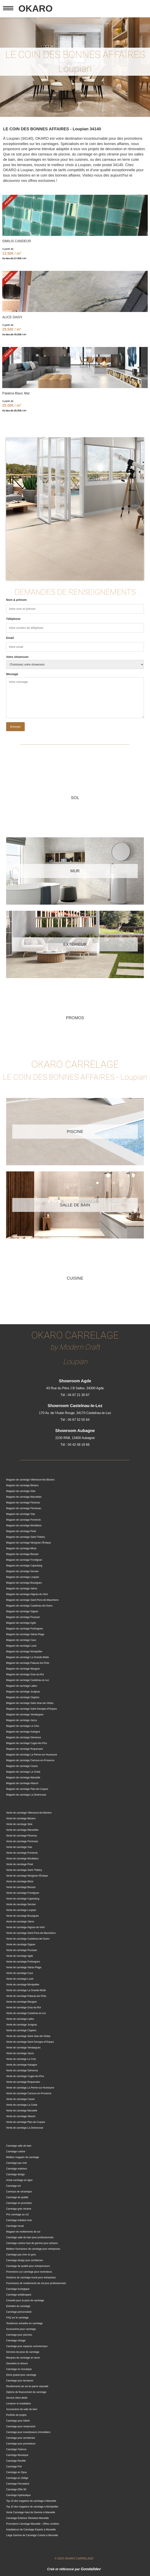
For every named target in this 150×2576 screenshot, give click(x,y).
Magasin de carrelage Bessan (22, 1554)
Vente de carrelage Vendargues (23, 2047)
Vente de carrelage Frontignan (22, 1892)
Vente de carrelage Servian (21, 1904)
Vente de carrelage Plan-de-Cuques (25, 2122)
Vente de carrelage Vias (19, 1847)
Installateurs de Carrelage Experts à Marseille (31, 2529)
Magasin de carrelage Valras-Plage (25, 1634)
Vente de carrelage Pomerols (22, 1852)
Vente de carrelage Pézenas (21, 1835)
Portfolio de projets (16, 2415)
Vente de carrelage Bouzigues (22, 1915)
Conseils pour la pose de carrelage (25, 2300)
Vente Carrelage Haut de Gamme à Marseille (30, 2512)
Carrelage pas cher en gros (21, 2254)
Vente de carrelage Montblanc (22, 1858)
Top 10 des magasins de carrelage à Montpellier (32, 2506)
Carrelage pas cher (16, 2163)
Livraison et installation (18, 2403)
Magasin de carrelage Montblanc (24, 1525)
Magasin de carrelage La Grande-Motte (27, 1657)
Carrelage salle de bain (18, 2145)
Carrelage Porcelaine (17, 2483)
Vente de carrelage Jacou (20, 2053)
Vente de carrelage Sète (19, 1824)
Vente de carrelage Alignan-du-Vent (25, 1927)
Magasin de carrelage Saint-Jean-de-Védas (29, 1703)
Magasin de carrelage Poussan (23, 1617)
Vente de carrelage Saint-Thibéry (24, 1870)
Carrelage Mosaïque (17, 2455)
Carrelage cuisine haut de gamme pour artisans (32, 2243)
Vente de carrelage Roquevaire (23, 2082)
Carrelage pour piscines (19, 2334)
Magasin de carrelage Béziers (22, 1485)
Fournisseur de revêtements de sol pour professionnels (36, 2283)
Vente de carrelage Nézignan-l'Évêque (27, 1875)
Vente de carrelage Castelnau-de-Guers (27, 1938)
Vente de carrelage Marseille (21, 2110)
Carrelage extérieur (16, 2168)
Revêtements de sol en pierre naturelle (27, 2386)
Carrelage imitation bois (19, 2220)
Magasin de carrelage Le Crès (22, 1726)
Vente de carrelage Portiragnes (23, 1961)
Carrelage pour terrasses (19, 2380)
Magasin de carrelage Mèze (21, 1548)
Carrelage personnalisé (18, 2311)
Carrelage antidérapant (18, 2294)
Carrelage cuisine (15, 2151)
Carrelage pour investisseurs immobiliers (28, 2432)
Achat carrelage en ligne (19, 2180)
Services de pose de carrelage (22, 2352)
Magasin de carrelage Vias (20, 1514)
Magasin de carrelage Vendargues (25, 1714)
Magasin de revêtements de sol (23, 2231)
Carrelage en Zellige (17, 2478)
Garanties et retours (17, 2363)
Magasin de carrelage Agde (21, 1622)
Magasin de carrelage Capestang (24, 1565)
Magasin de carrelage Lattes (21, 1685)
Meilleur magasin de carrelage (22, 2157)
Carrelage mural (15, 2226)
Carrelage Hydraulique (18, 2495)
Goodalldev (91, 2569)
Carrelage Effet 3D (16, 2489)
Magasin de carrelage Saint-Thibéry (25, 1537)
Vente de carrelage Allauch (20, 2116)
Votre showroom (17, 657)
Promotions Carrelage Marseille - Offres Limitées (32, 2523)
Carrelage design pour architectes (24, 2260)
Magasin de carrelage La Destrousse (26, 1794)
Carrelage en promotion (19, 2203)
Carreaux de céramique (19, 2191)
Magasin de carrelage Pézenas (23, 1502)
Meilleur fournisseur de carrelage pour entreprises (33, 2248)
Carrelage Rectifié (16, 2460)
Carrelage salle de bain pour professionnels (29, 2237)
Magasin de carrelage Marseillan (23, 1496)
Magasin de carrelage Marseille (23, 1777)
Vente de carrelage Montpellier (22, 1984)
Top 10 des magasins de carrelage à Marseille (31, 2500)
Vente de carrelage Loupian (21, 1910)
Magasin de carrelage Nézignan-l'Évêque (28, 1542)
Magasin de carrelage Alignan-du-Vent (27, 1594)
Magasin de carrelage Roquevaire (24, 1748)
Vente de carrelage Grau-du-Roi (23, 2007)
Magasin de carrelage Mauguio (23, 1668)
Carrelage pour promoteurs (21, 2443)
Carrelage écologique (17, 2289)
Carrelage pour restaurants (20, 2426)
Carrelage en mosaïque (19, 2369)
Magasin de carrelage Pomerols (23, 1519)
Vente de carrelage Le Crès (21, 2059)
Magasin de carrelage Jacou (21, 1720)
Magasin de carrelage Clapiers (22, 1697)
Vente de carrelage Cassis (20, 2099)
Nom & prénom (16, 599)
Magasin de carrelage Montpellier (24, 1651)
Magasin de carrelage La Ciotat (23, 1771)
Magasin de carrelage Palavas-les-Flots (27, 1663)
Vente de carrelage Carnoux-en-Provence (28, 2093)
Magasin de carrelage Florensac (23, 1508)
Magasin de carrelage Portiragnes (24, 1628)
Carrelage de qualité (17, 2197)
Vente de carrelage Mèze (19, 1881)
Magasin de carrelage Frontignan (24, 1559)
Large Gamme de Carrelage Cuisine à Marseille (32, 2535)
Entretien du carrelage (18, 2306)
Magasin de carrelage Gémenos (23, 1737)
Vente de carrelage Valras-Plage (23, 1967)
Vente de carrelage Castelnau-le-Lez (26, 2013)
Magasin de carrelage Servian (22, 1571)
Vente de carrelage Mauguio (21, 2001)
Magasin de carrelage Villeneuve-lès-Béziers (30, 1479)
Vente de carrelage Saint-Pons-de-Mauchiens (31, 1933)
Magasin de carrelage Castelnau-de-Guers (29, 1605)
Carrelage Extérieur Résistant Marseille (27, 2518)
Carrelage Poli (14, 2466)
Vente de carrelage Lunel (19, 1978)
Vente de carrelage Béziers (21, 1818)
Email (10, 637)
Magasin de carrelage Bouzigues (24, 1582)
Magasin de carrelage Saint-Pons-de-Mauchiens (32, 1600)
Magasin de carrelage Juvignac (23, 1691)
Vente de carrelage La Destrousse (24, 2127)
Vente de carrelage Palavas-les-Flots (26, 1996)
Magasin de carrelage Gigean (22, 1611)
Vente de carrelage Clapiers (21, 2030)
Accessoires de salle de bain (21, 2409)
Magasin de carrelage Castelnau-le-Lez (27, 1680)
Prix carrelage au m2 (17, 2214)
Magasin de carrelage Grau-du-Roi (25, 1674)
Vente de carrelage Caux (19, 1973)
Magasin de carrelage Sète (20, 1491)
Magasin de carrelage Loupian (22, 1577)
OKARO (35, 8)
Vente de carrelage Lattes (20, 2019)
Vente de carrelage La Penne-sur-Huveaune (30, 2087)
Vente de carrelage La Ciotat (21, 2104)
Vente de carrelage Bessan (21, 1887)
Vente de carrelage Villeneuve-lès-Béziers (29, 1812)
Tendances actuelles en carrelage (24, 2323)
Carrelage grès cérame (18, 2208)
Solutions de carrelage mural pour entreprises (31, 2277)
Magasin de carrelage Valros (21, 1588)
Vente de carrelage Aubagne (21, 2064)
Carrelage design (15, 2174)
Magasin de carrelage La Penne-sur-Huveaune (31, 1754)
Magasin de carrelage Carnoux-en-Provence (30, 1760)
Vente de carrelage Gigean (20, 1944)
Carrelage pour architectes (20, 2437)
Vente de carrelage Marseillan (22, 1829)
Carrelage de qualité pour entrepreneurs (28, 2266)
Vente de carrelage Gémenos (22, 2070)
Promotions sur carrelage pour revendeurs (29, 2271)
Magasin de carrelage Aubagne (23, 1731)
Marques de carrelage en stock (23, 2357)
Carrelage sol (13, 2185)
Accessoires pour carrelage (21, 2329)
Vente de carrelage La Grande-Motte (26, 1990)
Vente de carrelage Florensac (22, 1841)
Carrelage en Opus (16, 2472)
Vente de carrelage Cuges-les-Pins (25, 2076)
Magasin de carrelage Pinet (21, 1531)
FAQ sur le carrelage (17, 2317)
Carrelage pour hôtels (18, 2420)
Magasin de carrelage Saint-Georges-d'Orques (31, 1708)
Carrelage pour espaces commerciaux (27, 2346)
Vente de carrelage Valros (20, 1921)
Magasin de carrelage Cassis (22, 1766)
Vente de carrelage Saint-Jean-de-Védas (28, 2036)
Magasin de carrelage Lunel (21, 1645)
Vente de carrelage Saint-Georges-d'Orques (30, 2041)
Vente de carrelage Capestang (22, 1898)
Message (12, 674)
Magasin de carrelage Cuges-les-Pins (26, 1743)
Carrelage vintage (16, 2340)
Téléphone (13, 618)
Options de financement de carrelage (26, 2392)
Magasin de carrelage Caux (21, 1640)
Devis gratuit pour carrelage (21, 2374)
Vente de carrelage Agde (19, 1956)
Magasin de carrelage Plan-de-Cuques (27, 1789)
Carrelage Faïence (16, 2449)
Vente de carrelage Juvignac (21, 2024)
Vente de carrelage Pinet (19, 1864)
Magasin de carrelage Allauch (22, 1783)
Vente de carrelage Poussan (21, 1950)
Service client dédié (16, 2397)
